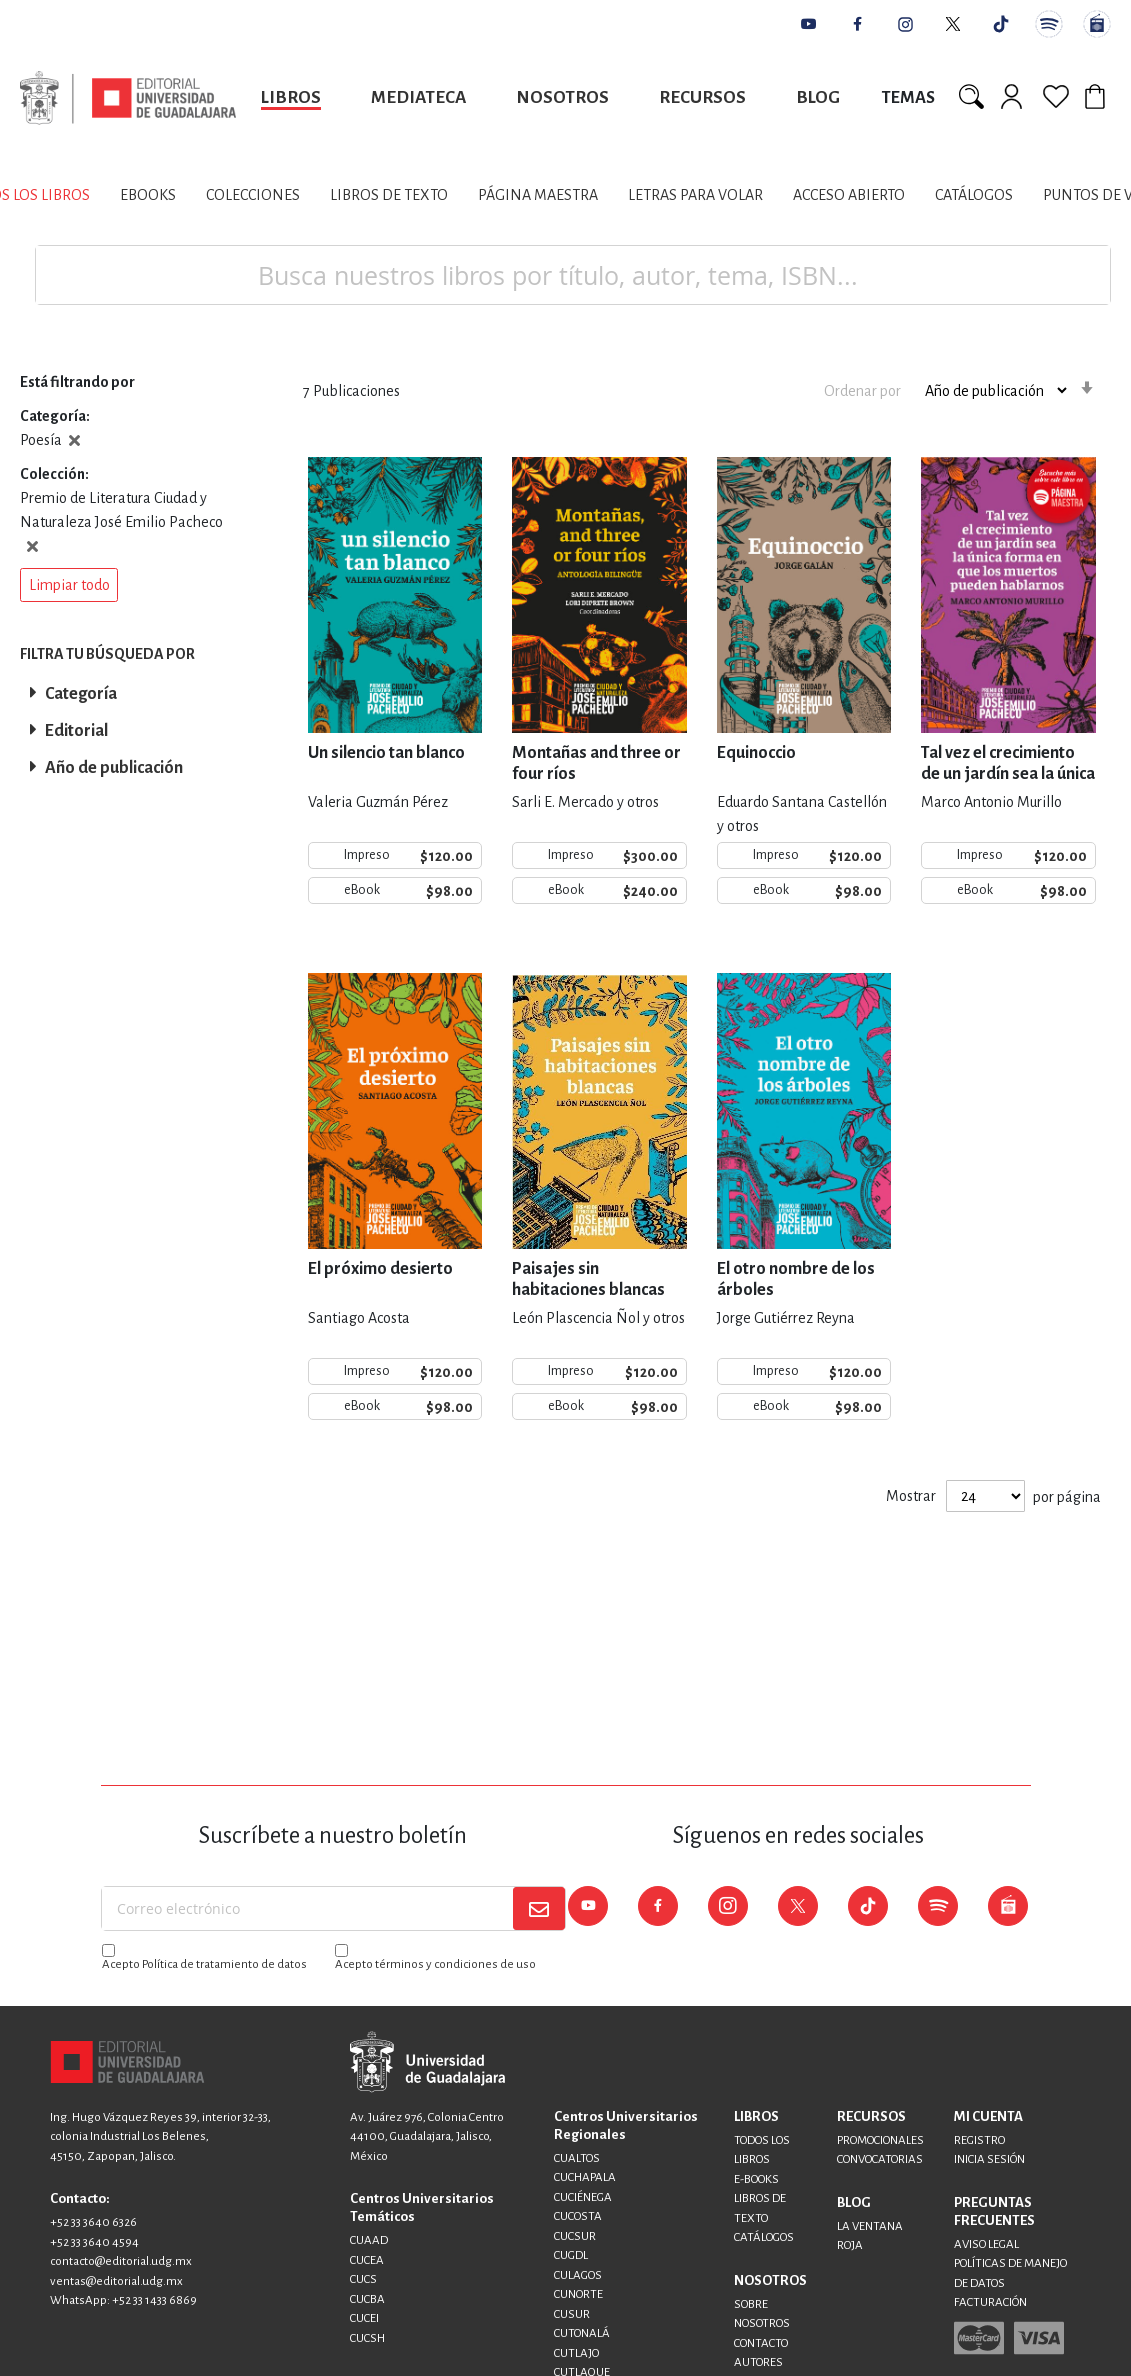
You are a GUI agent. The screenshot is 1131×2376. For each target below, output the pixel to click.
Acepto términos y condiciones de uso (435, 1964)
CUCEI (364, 2318)
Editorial (76, 731)
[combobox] (573, 275)
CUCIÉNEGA (583, 2197)
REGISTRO (979, 2140)
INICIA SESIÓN (989, 2159)
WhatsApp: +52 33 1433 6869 (123, 2300)
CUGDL (571, 2255)
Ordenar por (862, 390)
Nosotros (562, 97)
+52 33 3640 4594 (94, 2242)
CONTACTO (761, 2343)
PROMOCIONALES (880, 2140)
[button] (69, 585)
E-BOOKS (756, 2179)
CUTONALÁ (582, 2333)
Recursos (702, 97)
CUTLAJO (576, 2353)
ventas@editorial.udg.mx (116, 2281)
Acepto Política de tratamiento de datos (204, 1964)
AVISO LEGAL (986, 2244)
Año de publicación (114, 768)
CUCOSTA (578, 2216)
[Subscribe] (539, 1908)
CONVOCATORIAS (880, 2159)
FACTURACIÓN (990, 2302)
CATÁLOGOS (764, 2237)
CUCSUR (575, 2236)
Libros (291, 97)
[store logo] (128, 98)
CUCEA (367, 2260)
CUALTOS (577, 2158)
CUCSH (367, 2338)
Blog (818, 97)
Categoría (81, 694)
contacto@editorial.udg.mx (121, 2261)
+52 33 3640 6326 (93, 2222)
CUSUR (572, 2314)
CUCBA (367, 2299)
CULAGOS (578, 2275)
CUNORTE (578, 2294)
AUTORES (758, 2362)
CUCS (363, 2279)
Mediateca (418, 97)
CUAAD (369, 2240)
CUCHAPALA (585, 2177)
